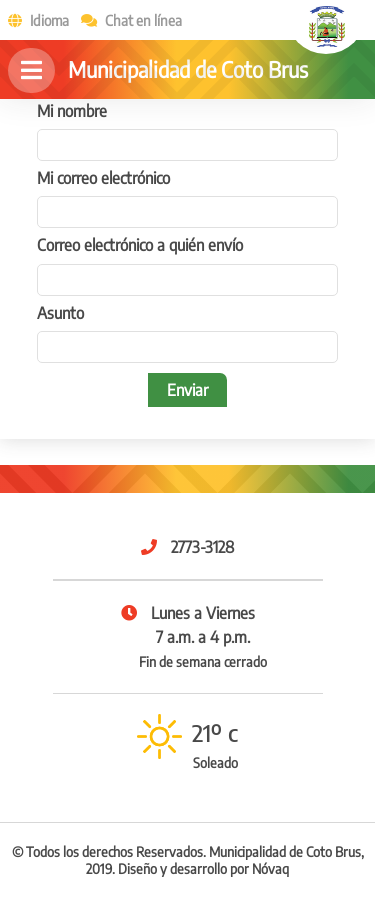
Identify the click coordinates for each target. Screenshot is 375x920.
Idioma (34, 20)
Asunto (60, 313)
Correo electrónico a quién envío (140, 245)
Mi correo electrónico (103, 178)
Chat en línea (127, 20)
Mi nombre (72, 111)
